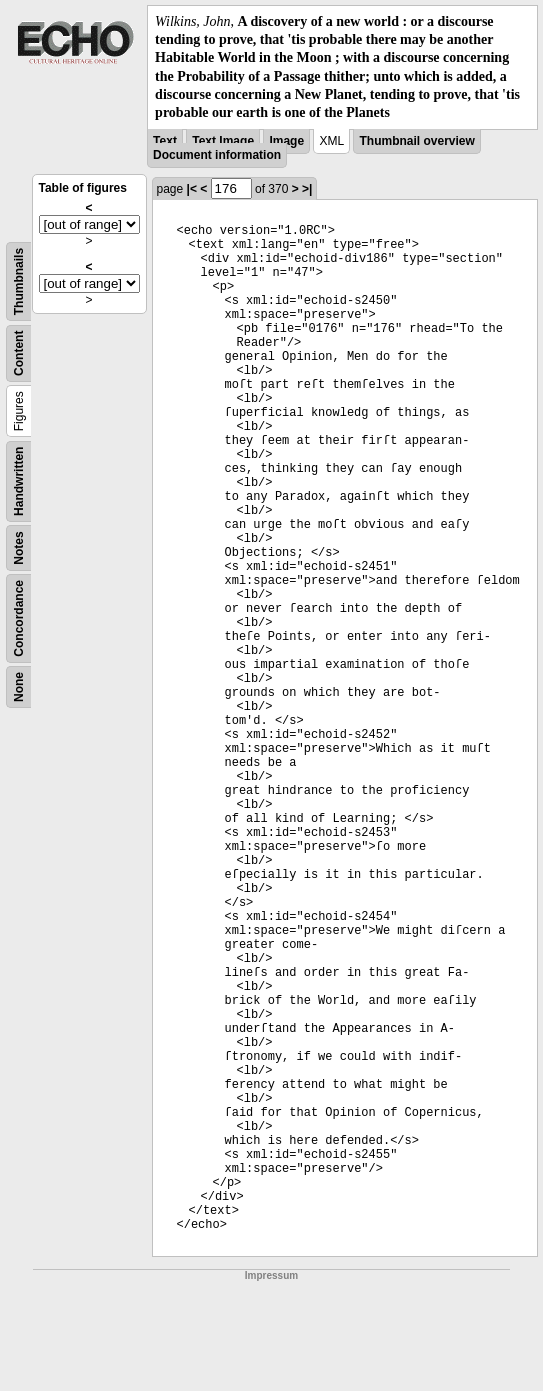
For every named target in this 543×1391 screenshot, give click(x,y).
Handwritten (19, 481)
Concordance (19, 618)
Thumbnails (19, 281)
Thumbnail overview (416, 141)
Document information (217, 155)
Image (286, 141)
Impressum (271, 1275)
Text (165, 141)
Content (19, 353)
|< (192, 189)
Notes (19, 547)
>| (307, 189)
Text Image (223, 141)
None (19, 687)
